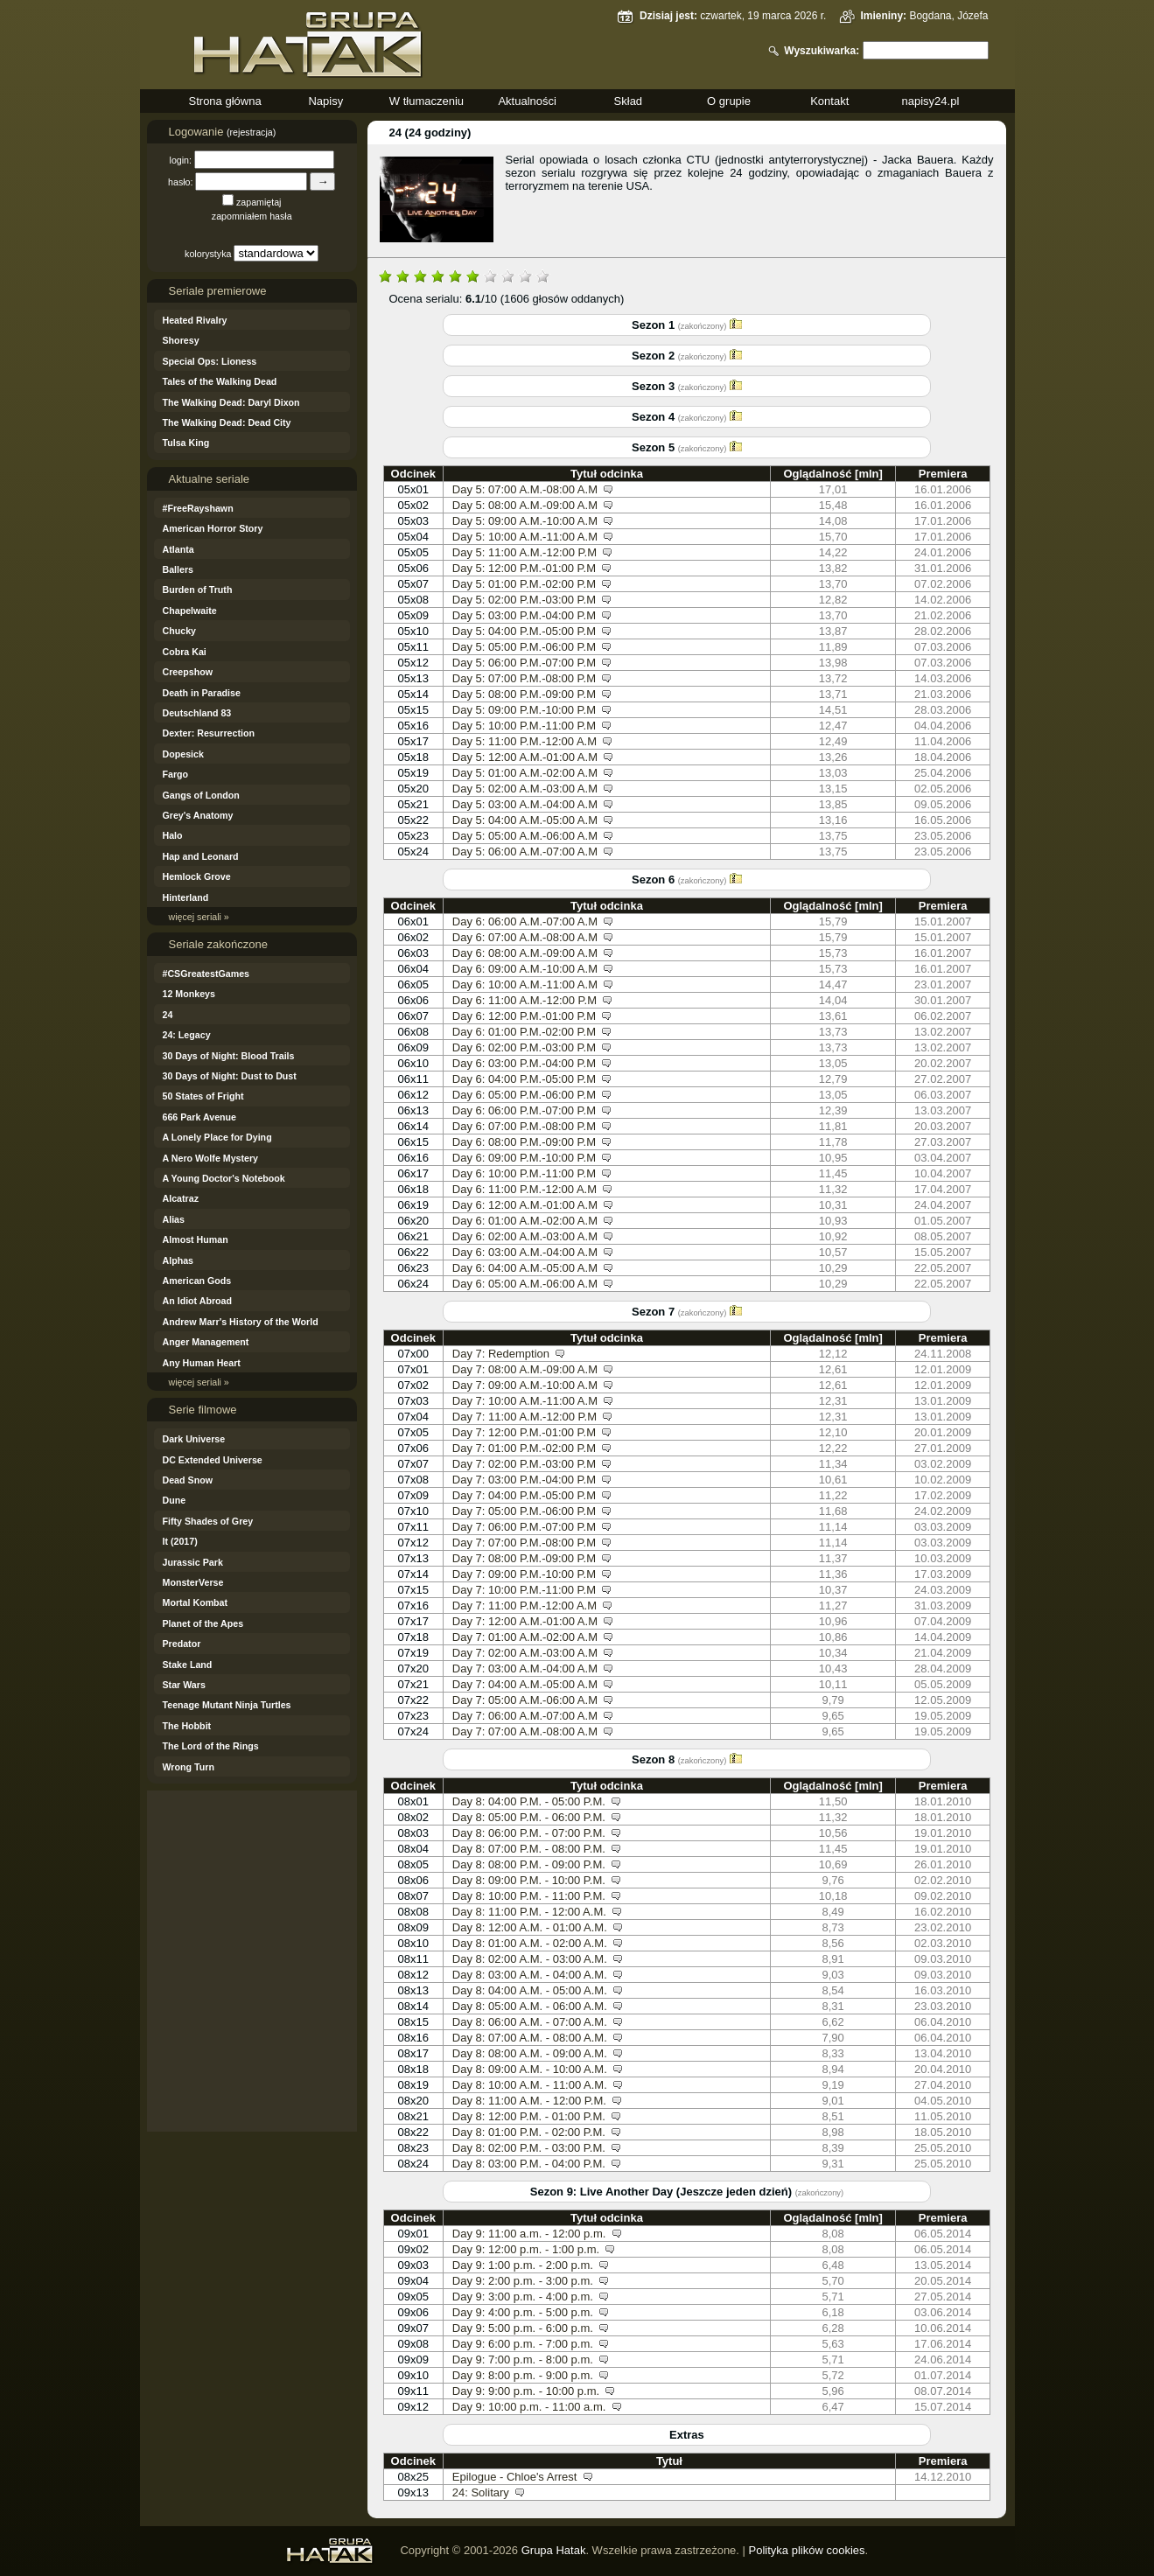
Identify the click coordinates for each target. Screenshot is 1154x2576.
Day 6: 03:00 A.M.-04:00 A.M (525, 1252)
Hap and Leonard (201, 856)
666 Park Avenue (200, 1117)
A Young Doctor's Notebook (224, 1178)
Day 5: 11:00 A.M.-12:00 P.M (524, 552)
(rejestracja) (251, 132)
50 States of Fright (203, 1096)
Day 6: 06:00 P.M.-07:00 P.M (524, 1110)
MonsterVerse (193, 1582)
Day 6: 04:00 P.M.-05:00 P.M (524, 1079)
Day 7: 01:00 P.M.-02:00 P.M (524, 1448)
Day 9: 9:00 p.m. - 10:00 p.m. (525, 2391)
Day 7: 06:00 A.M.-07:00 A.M (525, 1715)
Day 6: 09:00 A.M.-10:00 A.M (525, 968)
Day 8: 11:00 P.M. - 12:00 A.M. (529, 1911)
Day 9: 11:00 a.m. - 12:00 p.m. (529, 2233)
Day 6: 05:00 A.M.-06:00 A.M (525, 1283)
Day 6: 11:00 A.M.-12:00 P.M (524, 1000)
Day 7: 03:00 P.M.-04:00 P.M (524, 1479)
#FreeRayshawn (198, 508)
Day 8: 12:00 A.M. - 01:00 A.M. (529, 1927)
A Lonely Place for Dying (217, 1137)
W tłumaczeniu (426, 101)
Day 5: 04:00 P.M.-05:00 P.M (524, 631)
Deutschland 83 (197, 713)
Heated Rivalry (195, 320)
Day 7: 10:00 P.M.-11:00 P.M (524, 1589)
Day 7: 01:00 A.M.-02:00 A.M (525, 1637)
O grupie (729, 101)
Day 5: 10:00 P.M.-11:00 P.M (524, 725)
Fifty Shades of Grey (208, 1521)
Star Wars (184, 1684)
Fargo (176, 774)
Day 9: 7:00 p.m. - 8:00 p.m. (522, 2359)
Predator (182, 1643)
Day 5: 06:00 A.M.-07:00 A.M (525, 851)
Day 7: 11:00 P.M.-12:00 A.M (524, 1605)
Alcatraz (181, 1198)
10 (542, 274)
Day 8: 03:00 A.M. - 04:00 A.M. (529, 1974)
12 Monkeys (189, 993)
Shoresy (181, 340)
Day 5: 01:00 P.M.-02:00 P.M (524, 583)
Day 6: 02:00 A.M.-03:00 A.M (525, 1236)
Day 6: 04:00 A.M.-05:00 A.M (525, 1267)
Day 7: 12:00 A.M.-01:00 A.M (525, 1621)
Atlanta (178, 549)
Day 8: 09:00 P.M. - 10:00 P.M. (528, 1880)
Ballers (178, 569)
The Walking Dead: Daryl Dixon (231, 402)
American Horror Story (213, 528)
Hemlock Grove (197, 876)
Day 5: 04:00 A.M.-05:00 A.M (525, 820)
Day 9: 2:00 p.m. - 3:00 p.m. (522, 2280)
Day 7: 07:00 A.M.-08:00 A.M (525, 1731)
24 (168, 1014)
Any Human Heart (202, 1363)
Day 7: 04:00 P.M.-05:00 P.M (524, 1495)
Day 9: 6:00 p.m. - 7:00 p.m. (522, 2343)
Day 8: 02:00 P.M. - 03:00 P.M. (528, 2147)
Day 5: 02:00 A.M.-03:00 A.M (525, 788)
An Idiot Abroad (198, 1300)
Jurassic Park (193, 1562)
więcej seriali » (199, 916)
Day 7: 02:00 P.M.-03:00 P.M (524, 1463)
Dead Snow (188, 1480)
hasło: (180, 182)
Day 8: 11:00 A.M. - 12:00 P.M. (529, 2100)
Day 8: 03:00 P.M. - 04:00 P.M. (528, 2163)
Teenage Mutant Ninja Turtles (227, 1705)
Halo (173, 835)
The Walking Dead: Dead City (227, 422)
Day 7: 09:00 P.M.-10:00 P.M (524, 1574)
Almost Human (195, 1239)
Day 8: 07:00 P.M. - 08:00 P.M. (528, 1848)
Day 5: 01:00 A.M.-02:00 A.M (525, 772)
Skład (628, 101)
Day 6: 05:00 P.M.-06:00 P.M (524, 1094)
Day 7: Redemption (500, 1353)
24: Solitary (480, 2492)
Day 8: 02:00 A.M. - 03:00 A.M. (529, 1958)
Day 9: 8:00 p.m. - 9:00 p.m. (522, 2375)
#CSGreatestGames (206, 973)
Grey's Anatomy (198, 815)
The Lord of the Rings (211, 1746)
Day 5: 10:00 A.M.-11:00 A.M (525, 536)
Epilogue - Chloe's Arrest (514, 2476)
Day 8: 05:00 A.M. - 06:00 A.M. (529, 2006)
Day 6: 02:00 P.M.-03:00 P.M (524, 1047)
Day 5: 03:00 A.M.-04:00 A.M (525, 804)
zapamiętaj (259, 202)
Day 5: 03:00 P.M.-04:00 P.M (524, 615)
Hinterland (186, 897)
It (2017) (180, 1541)
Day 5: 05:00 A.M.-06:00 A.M (525, 835)
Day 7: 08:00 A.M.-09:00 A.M (525, 1369)
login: (181, 160)
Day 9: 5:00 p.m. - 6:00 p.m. (522, 2328)
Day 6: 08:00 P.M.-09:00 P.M (524, 1141)
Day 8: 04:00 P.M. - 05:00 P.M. (528, 1801)
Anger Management (206, 1342)
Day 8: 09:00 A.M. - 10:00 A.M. (529, 2069)
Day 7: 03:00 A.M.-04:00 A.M (525, 1668)
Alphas (178, 1260)
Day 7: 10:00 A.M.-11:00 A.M (525, 1400)
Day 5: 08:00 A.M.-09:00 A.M (525, 505)
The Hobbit (187, 1726)
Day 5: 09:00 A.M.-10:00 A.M (525, 520)
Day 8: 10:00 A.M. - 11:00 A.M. (529, 2084)
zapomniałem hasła (252, 216)
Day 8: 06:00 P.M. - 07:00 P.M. (528, 1833)
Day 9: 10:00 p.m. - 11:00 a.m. (529, 2406)
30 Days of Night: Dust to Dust (230, 1076)
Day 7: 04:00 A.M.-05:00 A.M (525, 1684)
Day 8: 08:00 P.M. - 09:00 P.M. (528, 1864)
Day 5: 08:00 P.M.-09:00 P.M (524, 694)
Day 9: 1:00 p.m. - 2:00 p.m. (522, 2265)
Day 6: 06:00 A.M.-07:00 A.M (525, 921)
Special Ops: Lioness (210, 361)
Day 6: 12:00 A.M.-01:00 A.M (525, 1204)
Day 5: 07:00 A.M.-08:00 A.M (525, 489)
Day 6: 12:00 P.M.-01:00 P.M (524, 1016)
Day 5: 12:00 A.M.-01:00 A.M (525, 757)
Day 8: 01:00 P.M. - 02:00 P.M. (528, 2132)
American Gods (197, 1280)
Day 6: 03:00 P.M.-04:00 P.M (524, 1063)
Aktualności (527, 101)
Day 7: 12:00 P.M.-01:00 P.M (524, 1432)
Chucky (180, 630)
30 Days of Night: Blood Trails (229, 1056)
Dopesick (183, 754)
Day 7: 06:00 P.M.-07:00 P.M (524, 1526)
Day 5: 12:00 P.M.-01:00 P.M (524, 568)
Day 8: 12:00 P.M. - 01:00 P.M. (528, 2116)
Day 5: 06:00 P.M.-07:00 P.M (524, 662)
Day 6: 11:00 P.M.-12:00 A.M (524, 1189)
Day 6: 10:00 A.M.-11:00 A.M (525, 984)
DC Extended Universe (212, 1460)
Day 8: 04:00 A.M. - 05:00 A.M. (529, 1990)
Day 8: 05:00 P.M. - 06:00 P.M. (528, 1817)
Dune (174, 1500)
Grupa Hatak (553, 2550)
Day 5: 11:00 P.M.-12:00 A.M (524, 741)
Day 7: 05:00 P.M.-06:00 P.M (524, 1511)
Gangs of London (201, 795)
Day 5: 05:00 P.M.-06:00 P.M (524, 646)
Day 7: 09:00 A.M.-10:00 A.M (525, 1385)
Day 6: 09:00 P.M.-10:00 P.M (524, 1157)
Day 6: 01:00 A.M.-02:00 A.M (525, 1220)
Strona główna (225, 101)
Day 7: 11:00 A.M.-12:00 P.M (524, 1416)
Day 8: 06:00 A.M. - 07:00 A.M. (529, 2021)
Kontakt (829, 101)
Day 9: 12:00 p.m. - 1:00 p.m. (525, 2249)
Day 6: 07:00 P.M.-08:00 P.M (524, 1126)
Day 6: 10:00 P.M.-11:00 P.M (524, 1173)
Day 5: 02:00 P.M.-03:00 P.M (524, 599)
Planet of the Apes (203, 1623)
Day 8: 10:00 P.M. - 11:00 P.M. (528, 1895)
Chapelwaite (190, 610)
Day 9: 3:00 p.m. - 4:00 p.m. (522, 2296)
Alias (174, 1219)
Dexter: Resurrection (209, 733)
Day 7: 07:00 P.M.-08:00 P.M (524, 1542)
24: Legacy (187, 1035)
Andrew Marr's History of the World (240, 1321)
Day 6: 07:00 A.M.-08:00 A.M (525, 937)
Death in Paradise (202, 693)
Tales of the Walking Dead (220, 381)
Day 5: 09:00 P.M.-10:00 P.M (524, 709)
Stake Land (188, 1664)
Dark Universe (194, 1439)
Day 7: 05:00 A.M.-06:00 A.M (525, 1700)
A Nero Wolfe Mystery (211, 1158)
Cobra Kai (184, 651)
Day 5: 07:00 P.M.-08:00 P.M (524, 678)
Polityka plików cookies (807, 2550)
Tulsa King (186, 442)
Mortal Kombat (195, 1602)
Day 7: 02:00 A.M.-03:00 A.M (525, 1652)
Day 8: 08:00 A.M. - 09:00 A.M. (529, 2053)
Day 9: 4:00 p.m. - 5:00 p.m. (522, 2312)
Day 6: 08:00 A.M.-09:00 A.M (525, 953)
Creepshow (188, 672)
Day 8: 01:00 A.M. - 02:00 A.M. (529, 1943)
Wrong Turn (188, 1767)
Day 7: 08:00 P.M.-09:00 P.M (524, 1558)
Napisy (325, 101)
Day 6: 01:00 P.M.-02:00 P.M (524, 1031)
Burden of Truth (198, 589)
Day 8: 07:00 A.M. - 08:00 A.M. (529, 2037)
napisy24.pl (931, 101)
